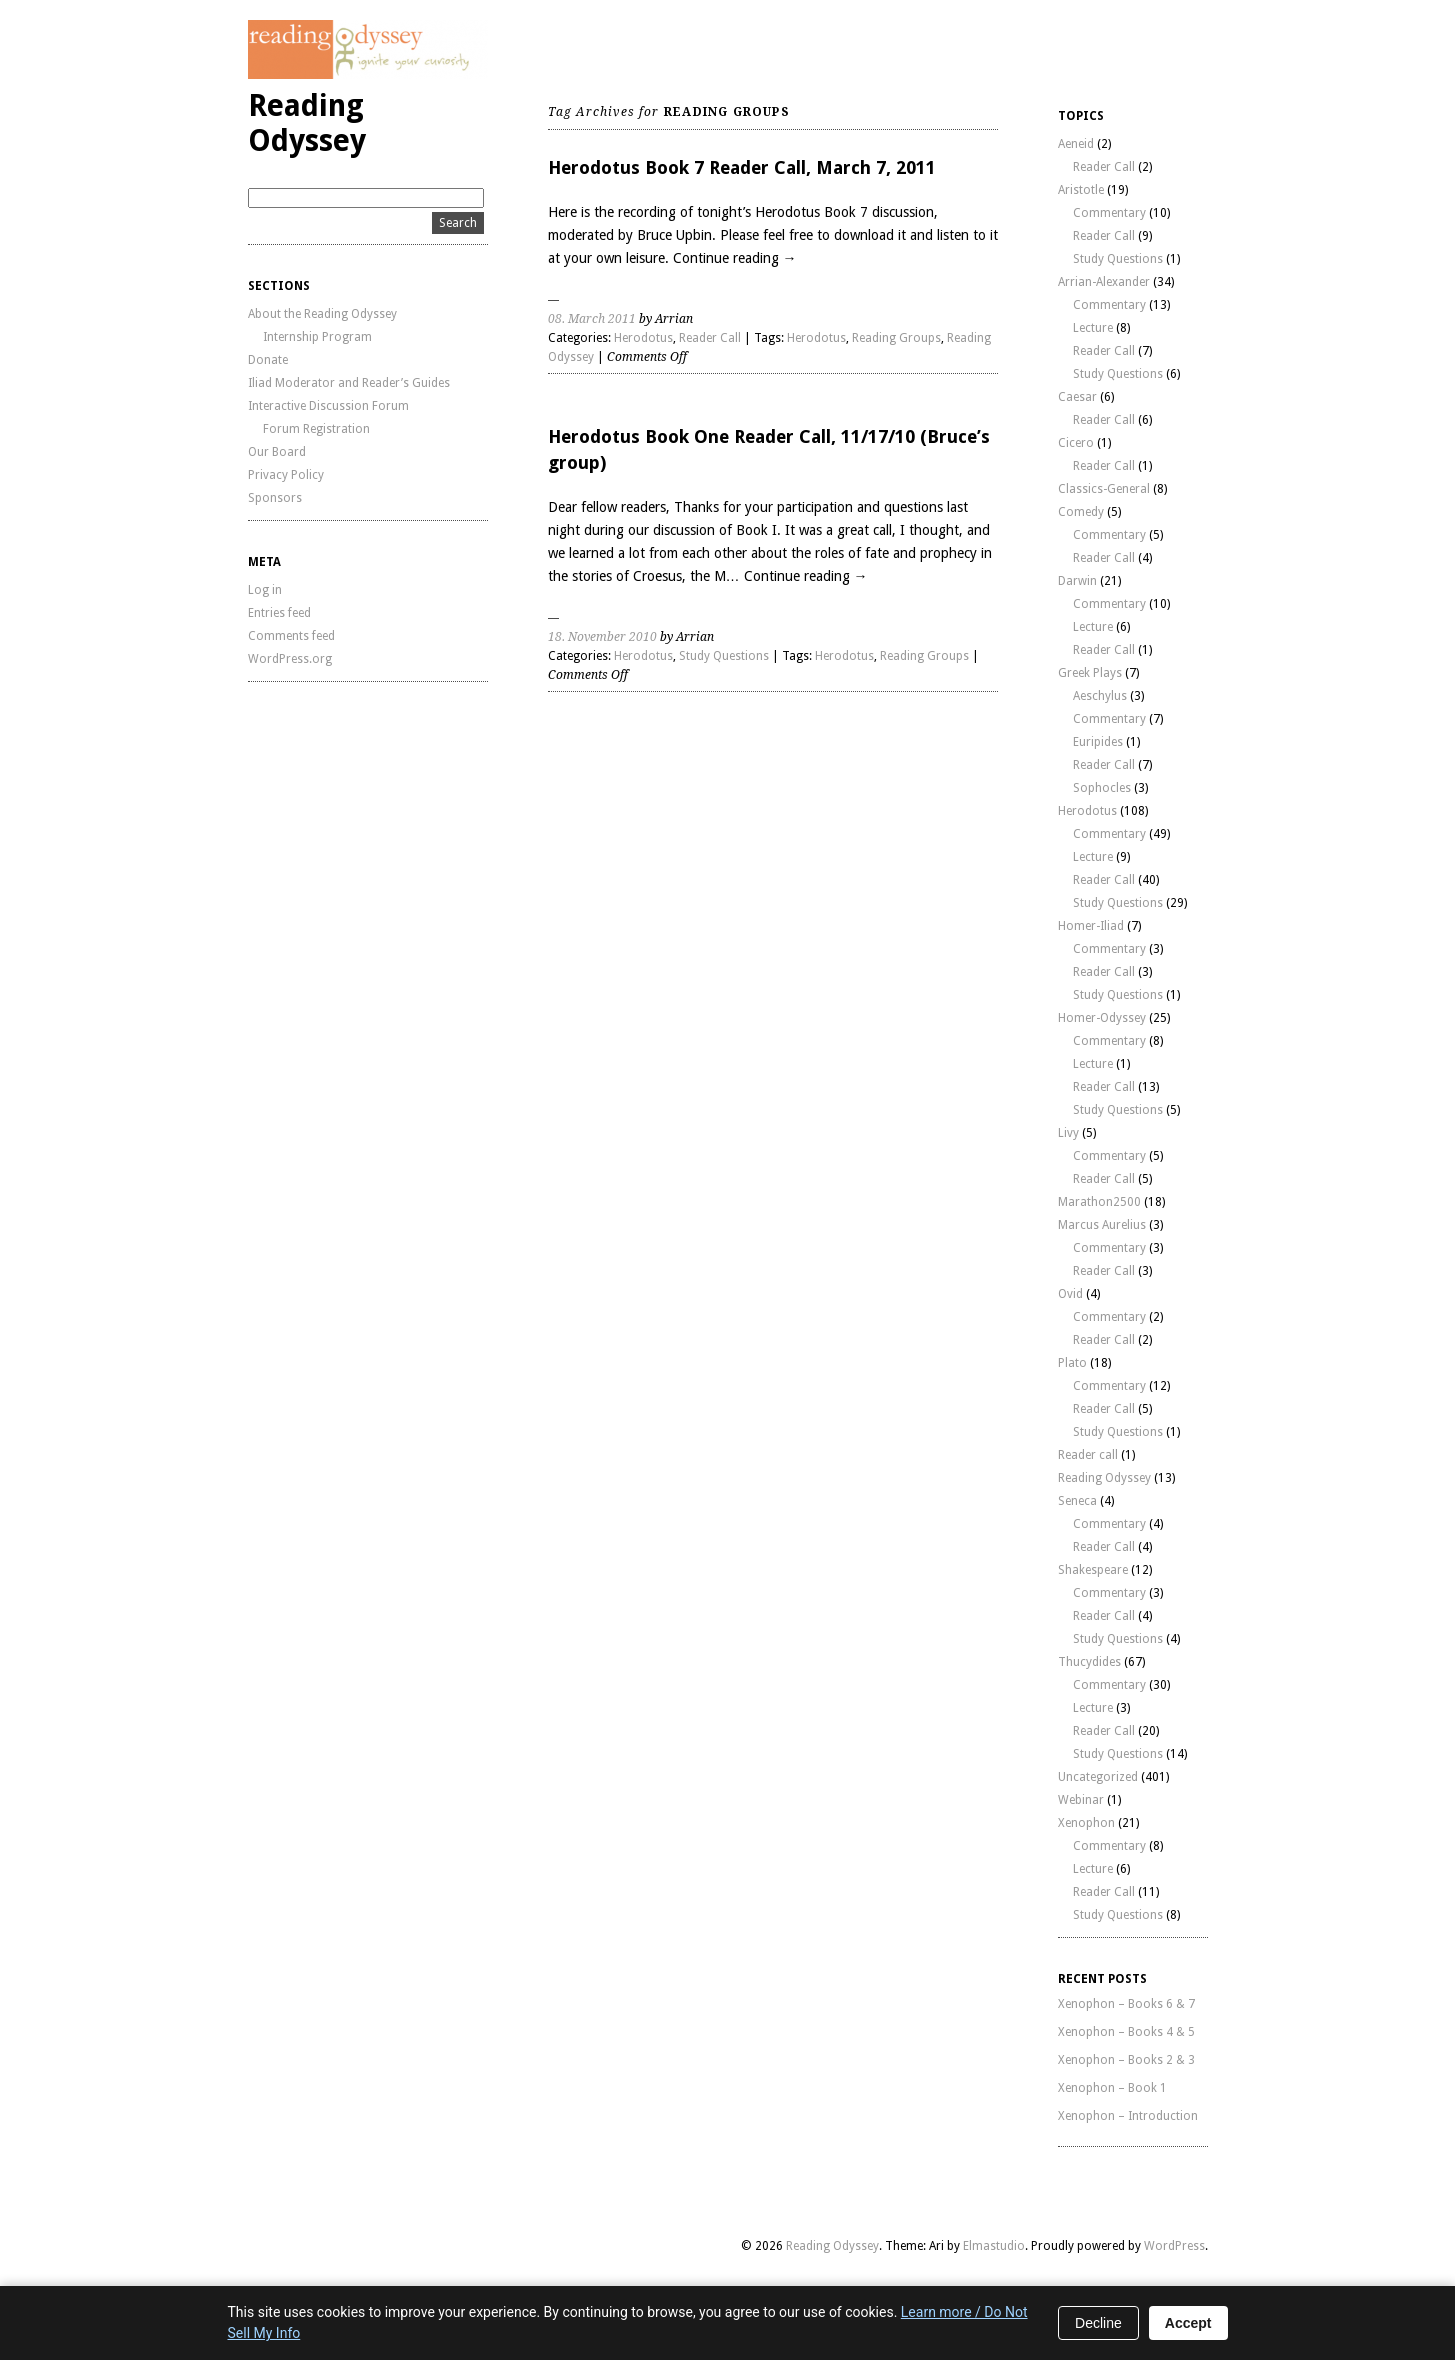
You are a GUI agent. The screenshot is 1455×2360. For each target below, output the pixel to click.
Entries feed (279, 613)
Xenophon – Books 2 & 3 (1126, 2060)
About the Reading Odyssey (322, 314)
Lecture (1093, 328)
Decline (1098, 2323)
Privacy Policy (286, 475)
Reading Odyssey (307, 123)
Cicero (1076, 443)
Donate (268, 360)
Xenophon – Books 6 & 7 (1126, 2004)
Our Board (277, 452)
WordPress (1174, 2246)
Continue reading (735, 258)
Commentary (1109, 213)
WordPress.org (290, 659)
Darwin (1077, 581)
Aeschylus (1100, 696)
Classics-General (1104, 489)
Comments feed (291, 636)
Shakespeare (1093, 1570)
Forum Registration (316, 429)
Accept (1188, 2323)
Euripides (1098, 742)
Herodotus (643, 338)
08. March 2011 (592, 319)
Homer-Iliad (1091, 926)
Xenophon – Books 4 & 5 (1126, 2032)
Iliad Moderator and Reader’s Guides (349, 383)
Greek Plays (1090, 673)
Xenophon (1086, 1823)
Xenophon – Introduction (1128, 2116)
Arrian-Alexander (1104, 282)
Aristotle (1081, 190)
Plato (1072, 1363)
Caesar (1077, 397)
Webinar (1081, 1800)
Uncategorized (1098, 1777)
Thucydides (1089, 1662)
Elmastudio (994, 2246)
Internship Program (317, 337)
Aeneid (1076, 144)
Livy (1068, 1133)
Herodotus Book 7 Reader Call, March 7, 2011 (742, 167)
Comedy (1081, 512)
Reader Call (710, 338)
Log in (265, 590)
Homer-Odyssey (1102, 1018)
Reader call (1088, 1455)
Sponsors (275, 498)
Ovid (1070, 1294)
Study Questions (724, 656)
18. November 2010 (602, 637)
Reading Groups (896, 338)
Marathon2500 (1099, 1202)
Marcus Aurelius (1102, 1225)
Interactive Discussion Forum (328, 406)
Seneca (1077, 1501)
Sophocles (1102, 788)
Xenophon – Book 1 (1112, 2088)
